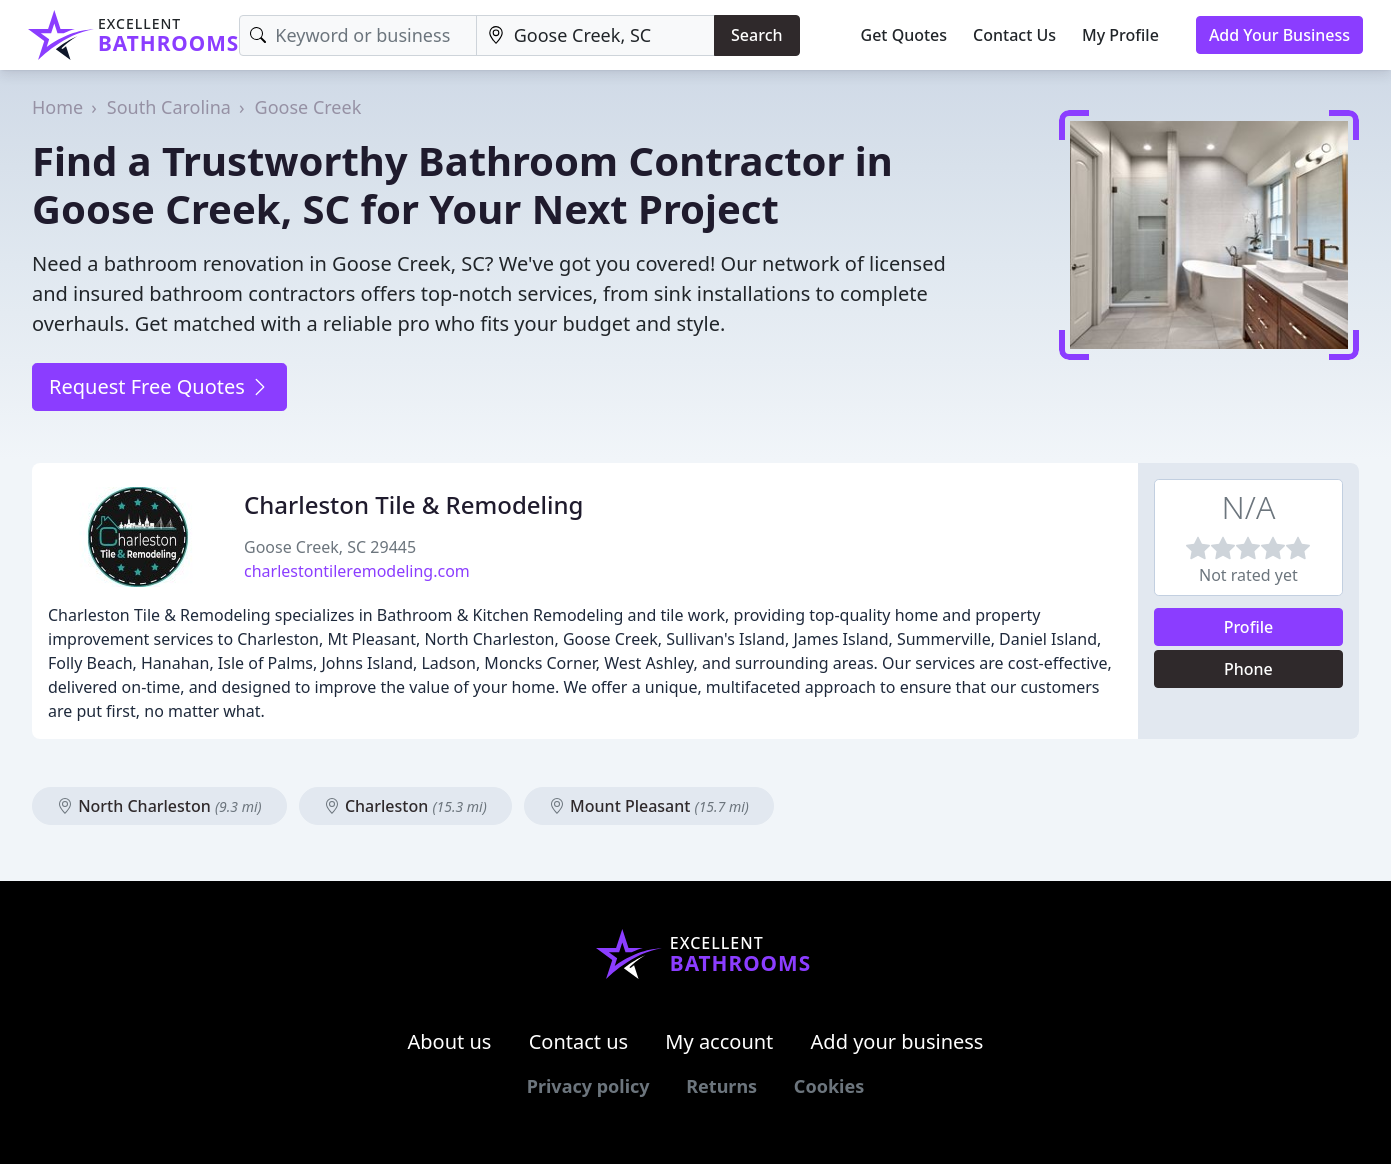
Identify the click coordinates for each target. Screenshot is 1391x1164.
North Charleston (159, 806)
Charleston (405, 806)
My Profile (1120, 35)
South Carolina (169, 107)
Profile (1249, 627)
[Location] (595, 35)
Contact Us (1014, 35)
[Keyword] (357, 35)
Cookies (829, 1086)
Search (756, 35)
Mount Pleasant (649, 806)
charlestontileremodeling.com (357, 571)
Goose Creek (308, 107)
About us (450, 1041)
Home (57, 107)
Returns (721, 1086)
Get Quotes (904, 35)
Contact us (579, 1041)
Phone (1248, 669)
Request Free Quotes (159, 386)
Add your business (897, 1041)
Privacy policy (588, 1086)
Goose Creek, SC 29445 (330, 547)
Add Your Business (1279, 35)
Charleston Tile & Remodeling (414, 504)
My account (719, 1041)
